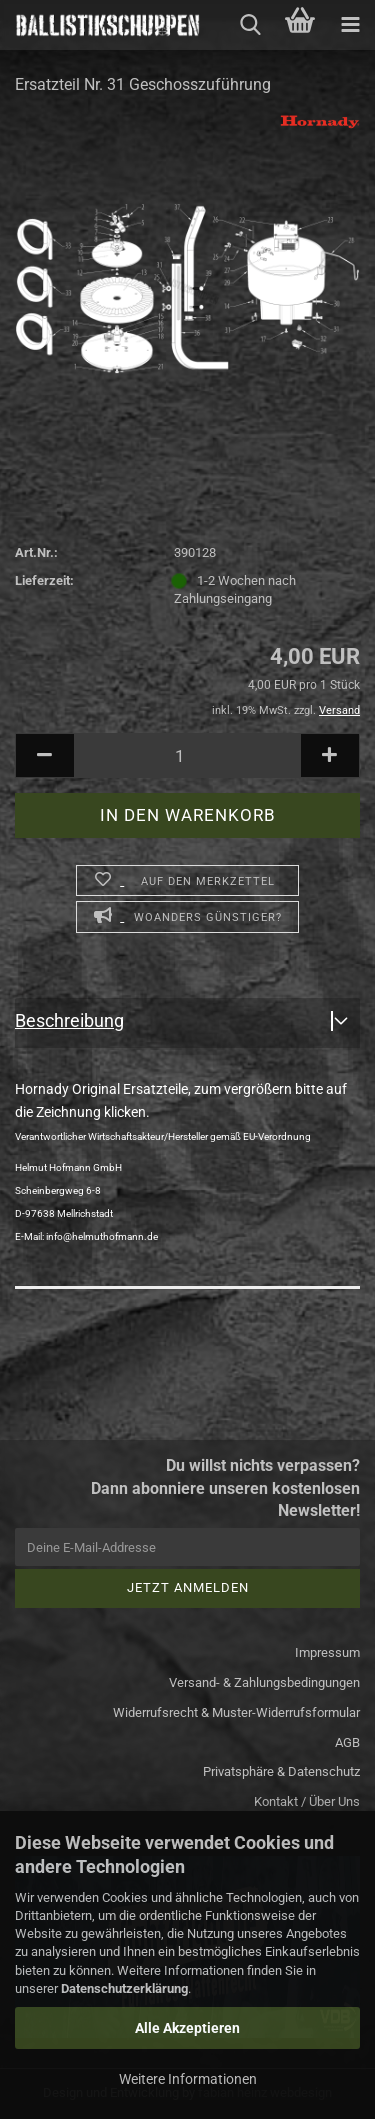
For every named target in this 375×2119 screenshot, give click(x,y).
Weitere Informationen (188, 2079)
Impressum (327, 1652)
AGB (347, 1742)
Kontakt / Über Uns (307, 1801)
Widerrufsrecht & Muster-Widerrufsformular (236, 1712)
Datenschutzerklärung (124, 1988)
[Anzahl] (187, 755)
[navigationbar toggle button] (350, 25)
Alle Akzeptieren (187, 2028)
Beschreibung (69, 1020)
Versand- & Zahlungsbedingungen (264, 1682)
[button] (45, 755)
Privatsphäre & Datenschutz (281, 1771)
